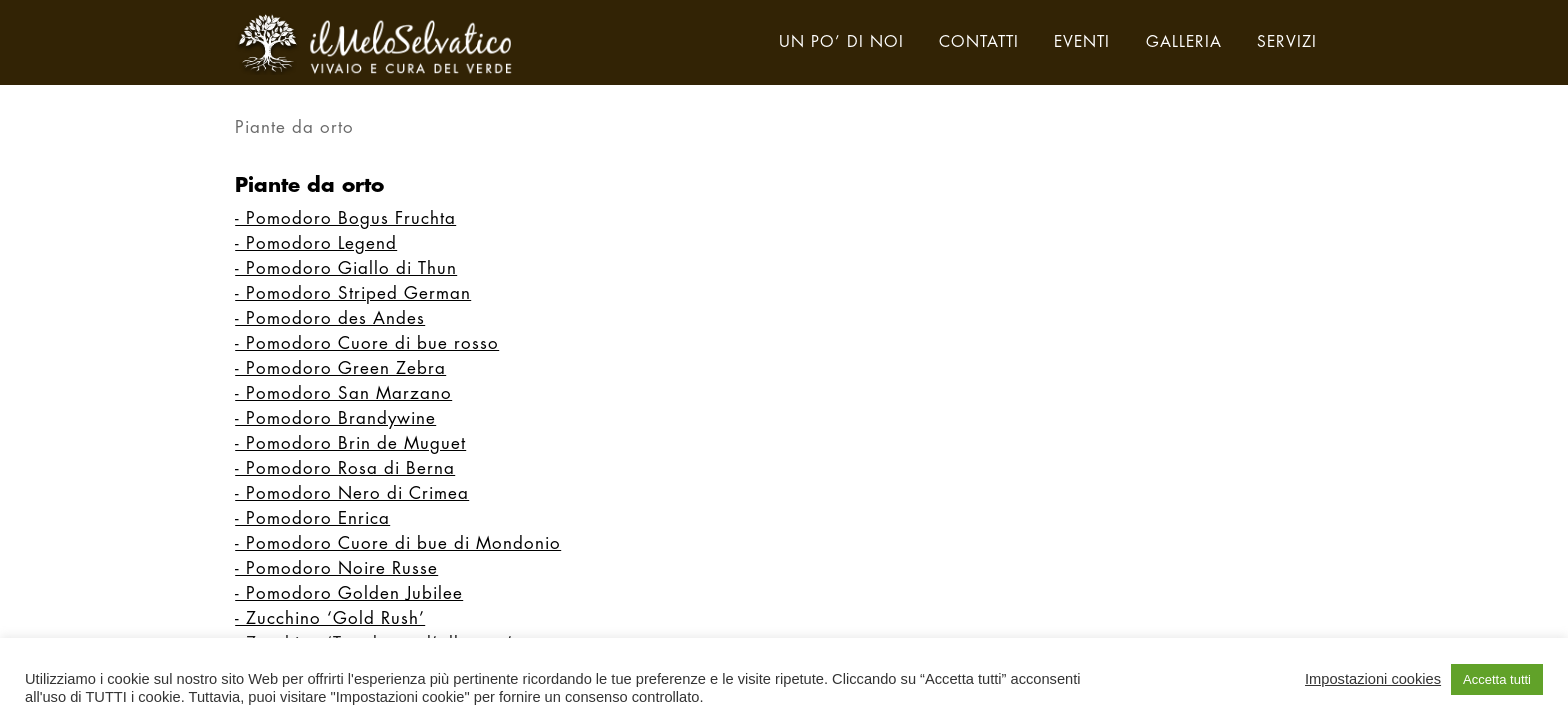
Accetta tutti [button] (1497, 679)
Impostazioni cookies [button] (1373, 679)
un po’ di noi (841, 43)
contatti (979, 43)
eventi (1082, 43)
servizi (1287, 43)
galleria (1184, 43)
